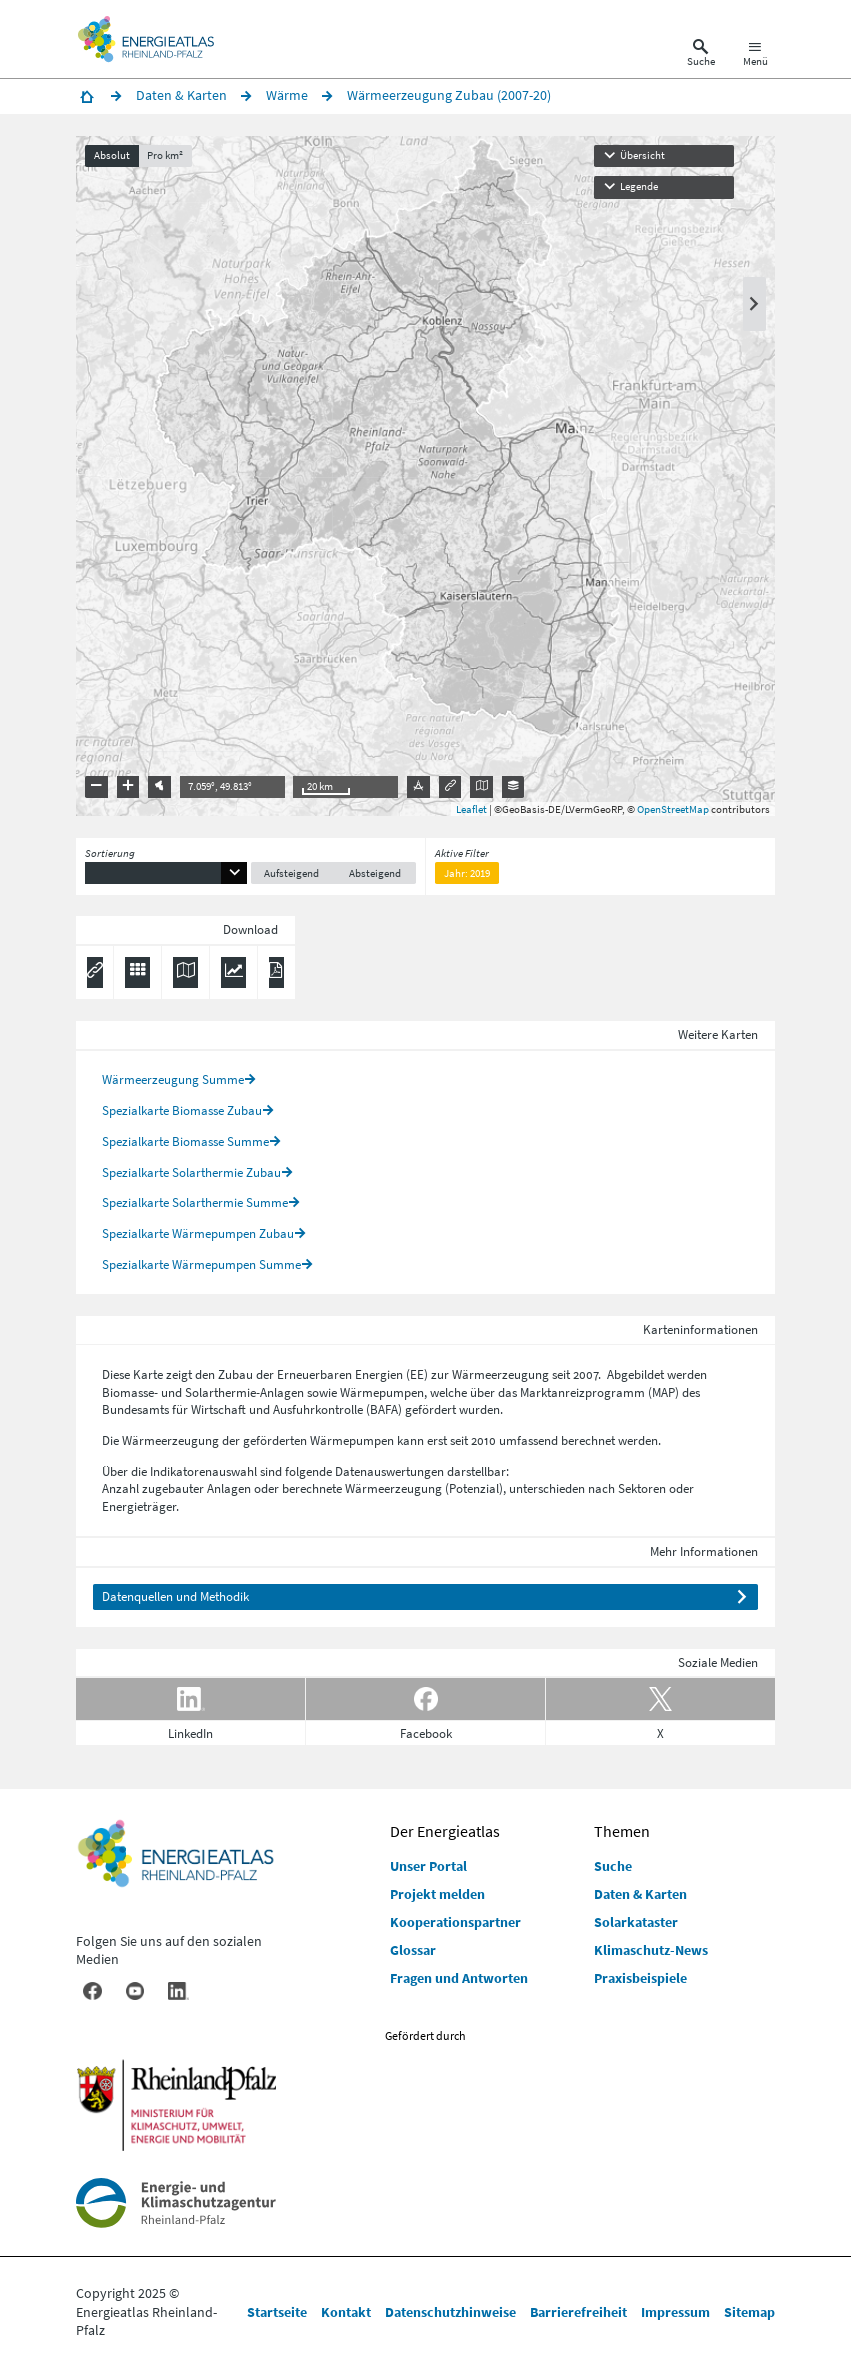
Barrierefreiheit (578, 2312)
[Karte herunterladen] (185, 973)
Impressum (675, 2312)
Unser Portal (428, 1866)
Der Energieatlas (445, 1831)
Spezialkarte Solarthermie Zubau (191, 1172)
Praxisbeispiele (640, 1978)
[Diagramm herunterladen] (233, 973)
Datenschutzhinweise (450, 2312)
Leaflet (471, 809)
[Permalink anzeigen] (95, 973)
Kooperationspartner (455, 1922)
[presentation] (425, 476)
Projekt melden (437, 1894)
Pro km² (165, 155)
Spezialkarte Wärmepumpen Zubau (198, 1233)
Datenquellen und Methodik (175, 1596)
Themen (622, 1831)
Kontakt (346, 2312)
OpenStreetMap (673, 809)
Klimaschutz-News (651, 1950)
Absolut (112, 155)
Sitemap (749, 2312)
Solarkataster (636, 1922)
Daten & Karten (640, 1894)
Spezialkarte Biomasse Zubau (182, 1110)
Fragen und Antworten (459, 1978)
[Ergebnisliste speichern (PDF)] (276, 973)
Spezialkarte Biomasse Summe (185, 1141)
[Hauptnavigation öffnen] (755, 56)
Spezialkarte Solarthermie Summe (195, 1202)
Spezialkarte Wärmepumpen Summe (201, 1264)
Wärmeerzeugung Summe (173, 1079)
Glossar (413, 1950)
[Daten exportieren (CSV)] (137, 973)
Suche (613, 1866)
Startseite (277, 2312)
